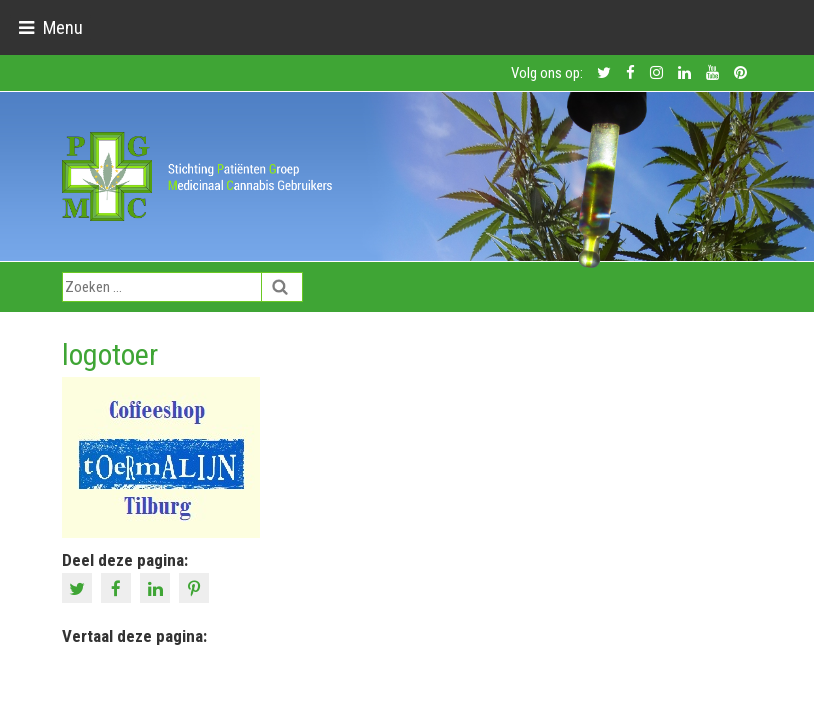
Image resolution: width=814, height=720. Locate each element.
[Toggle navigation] (50, 27)
